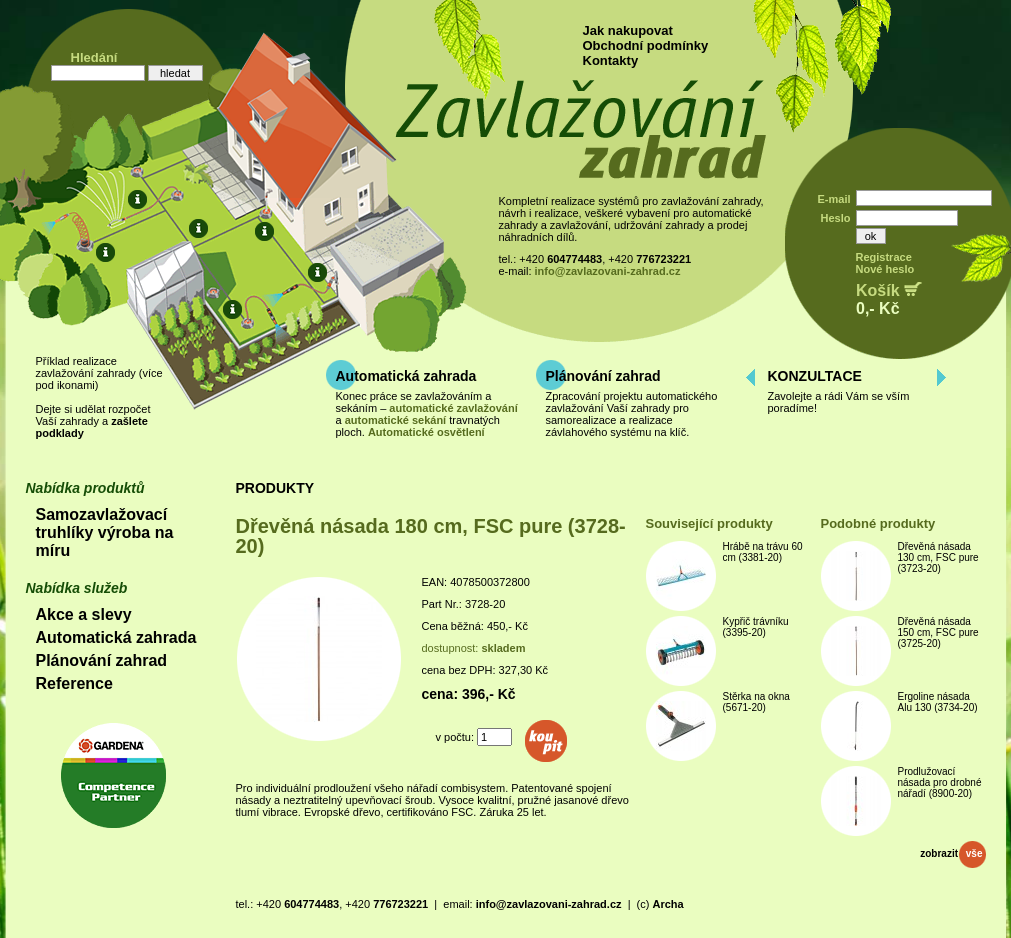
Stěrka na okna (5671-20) (756, 702)
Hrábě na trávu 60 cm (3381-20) (763, 552)
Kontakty (611, 60)
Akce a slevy (84, 614)
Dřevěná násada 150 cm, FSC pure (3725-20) (938, 632)
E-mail (833, 199)
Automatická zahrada (406, 376)
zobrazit (952, 853)
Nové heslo (885, 269)
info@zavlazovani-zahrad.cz (608, 271)
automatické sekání (396, 420)
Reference (74, 683)
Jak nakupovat (628, 30)
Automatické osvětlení (426, 432)
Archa (667, 904)
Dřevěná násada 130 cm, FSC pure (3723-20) (938, 557)
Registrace (884, 257)
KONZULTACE (815, 376)
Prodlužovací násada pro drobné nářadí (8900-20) (940, 782)
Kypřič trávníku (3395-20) (756, 627)
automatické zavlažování (453, 408)
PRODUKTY (275, 488)
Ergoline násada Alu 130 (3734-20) (938, 702)
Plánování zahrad (603, 376)
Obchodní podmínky (646, 45)
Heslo (836, 218)
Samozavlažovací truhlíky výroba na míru (105, 532)
